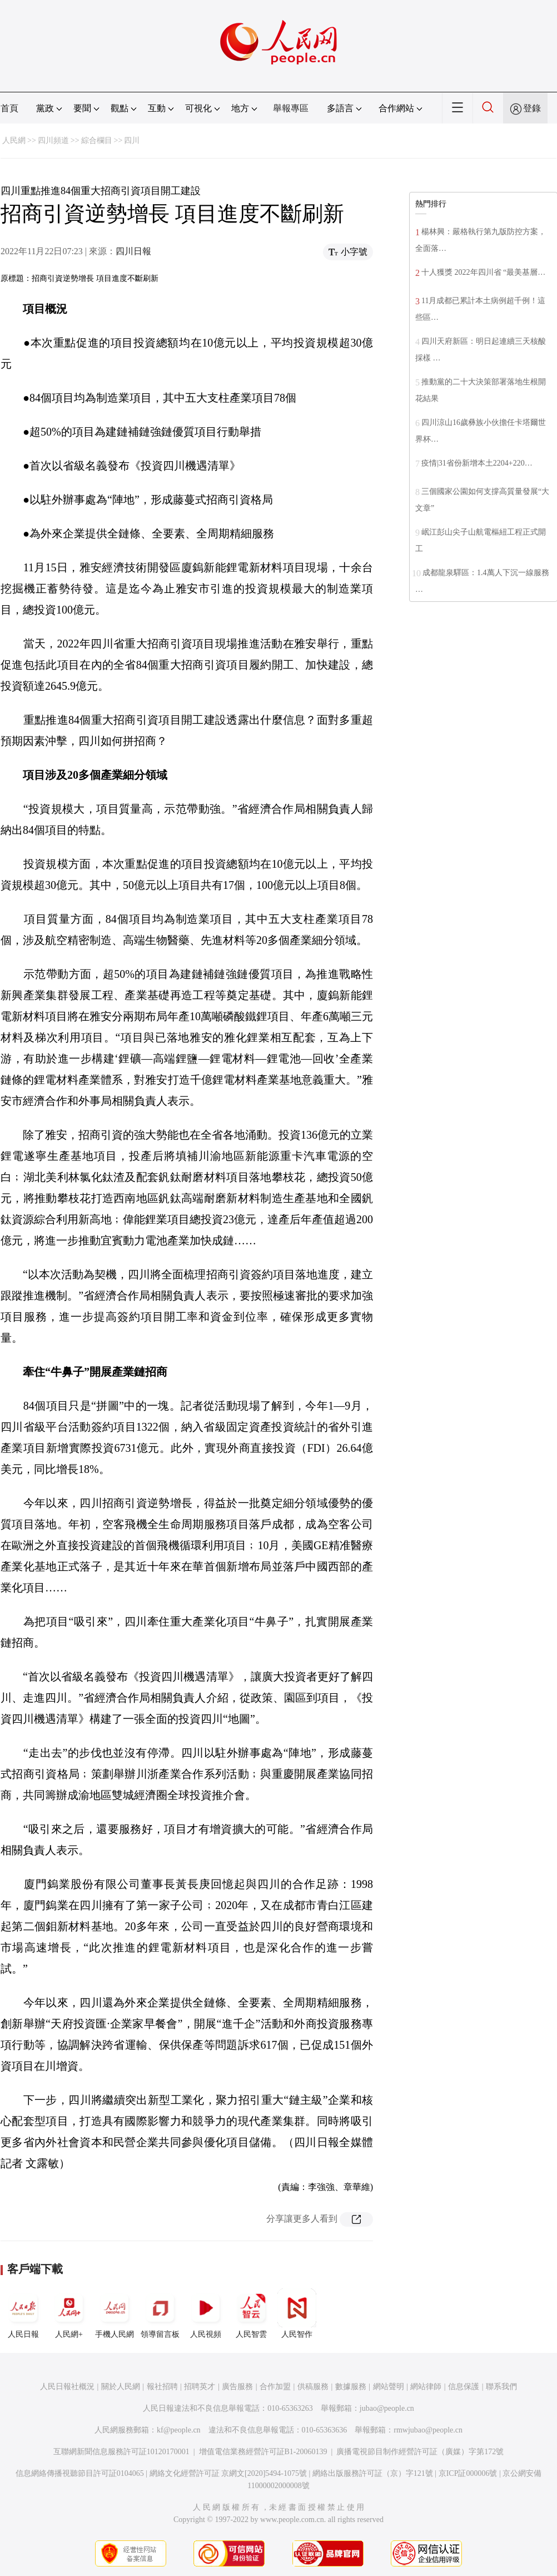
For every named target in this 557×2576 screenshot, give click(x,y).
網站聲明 (388, 2386)
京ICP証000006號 (468, 2473)
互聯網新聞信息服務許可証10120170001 (121, 2452)
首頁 (9, 108)
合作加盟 (275, 2386)
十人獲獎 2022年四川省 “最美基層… (483, 272)
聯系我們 (501, 2386)
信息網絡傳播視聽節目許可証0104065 (80, 2473)
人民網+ (68, 2313)
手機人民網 (114, 2313)
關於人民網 (120, 2386)
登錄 (532, 108)
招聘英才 (199, 2386)
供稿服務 (313, 2386)
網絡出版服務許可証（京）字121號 (372, 2473)
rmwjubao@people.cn (428, 2430)
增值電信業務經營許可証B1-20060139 (263, 2452)
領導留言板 (160, 2313)
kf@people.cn (179, 2430)
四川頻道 (53, 140)
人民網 (14, 140)
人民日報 (23, 2313)
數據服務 (350, 2386)
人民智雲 (251, 2313)
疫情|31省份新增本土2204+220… (477, 463)
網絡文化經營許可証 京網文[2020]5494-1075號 (228, 2473)
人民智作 (296, 2313)
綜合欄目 (96, 140)
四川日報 (133, 251)
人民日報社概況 (67, 2386)
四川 (132, 140)
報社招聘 (162, 2386)
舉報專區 (291, 108)
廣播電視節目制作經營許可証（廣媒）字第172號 (420, 2452)
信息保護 (463, 2386)
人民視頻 (205, 2313)
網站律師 (425, 2386)
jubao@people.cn (387, 2408)
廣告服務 (237, 2386)
